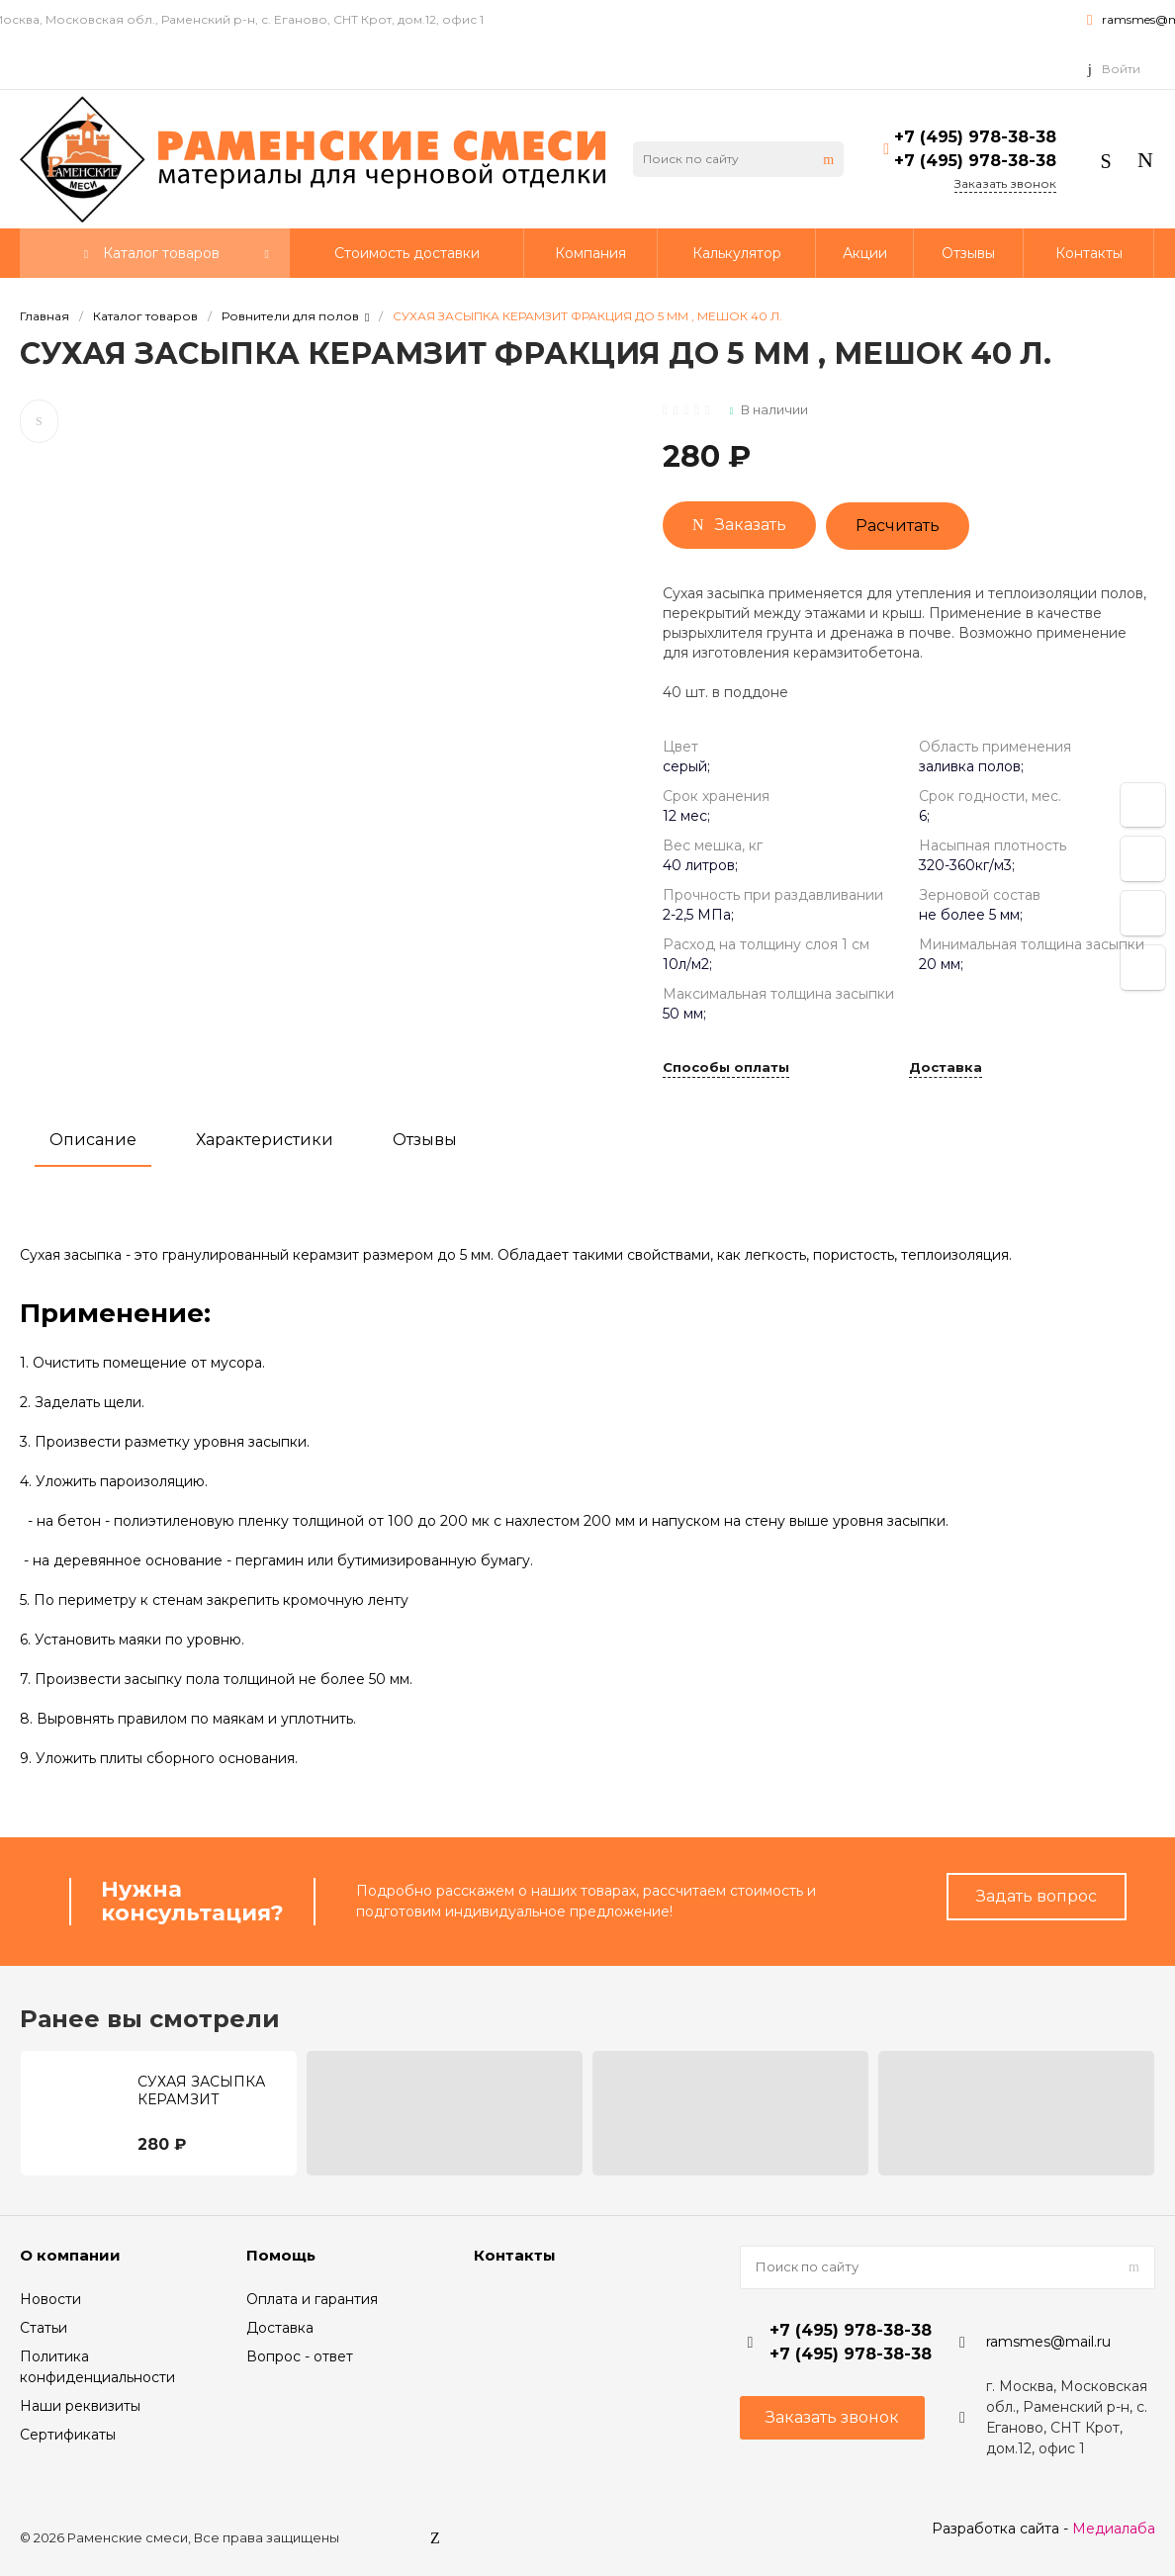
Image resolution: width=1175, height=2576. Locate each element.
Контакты (515, 2255)
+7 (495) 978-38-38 (975, 137)
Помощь (281, 2255)
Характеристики (264, 1139)
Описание (92, 1139)
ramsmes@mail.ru (1048, 2342)
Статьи (43, 2328)
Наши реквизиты (80, 2406)
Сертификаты (68, 2434)
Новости (50, 2299)
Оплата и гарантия (312, 2299)
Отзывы (425, 1139)
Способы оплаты (726, 1068)
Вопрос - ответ (299, 2356)
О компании (70, 2255)
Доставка (945, 1068)
